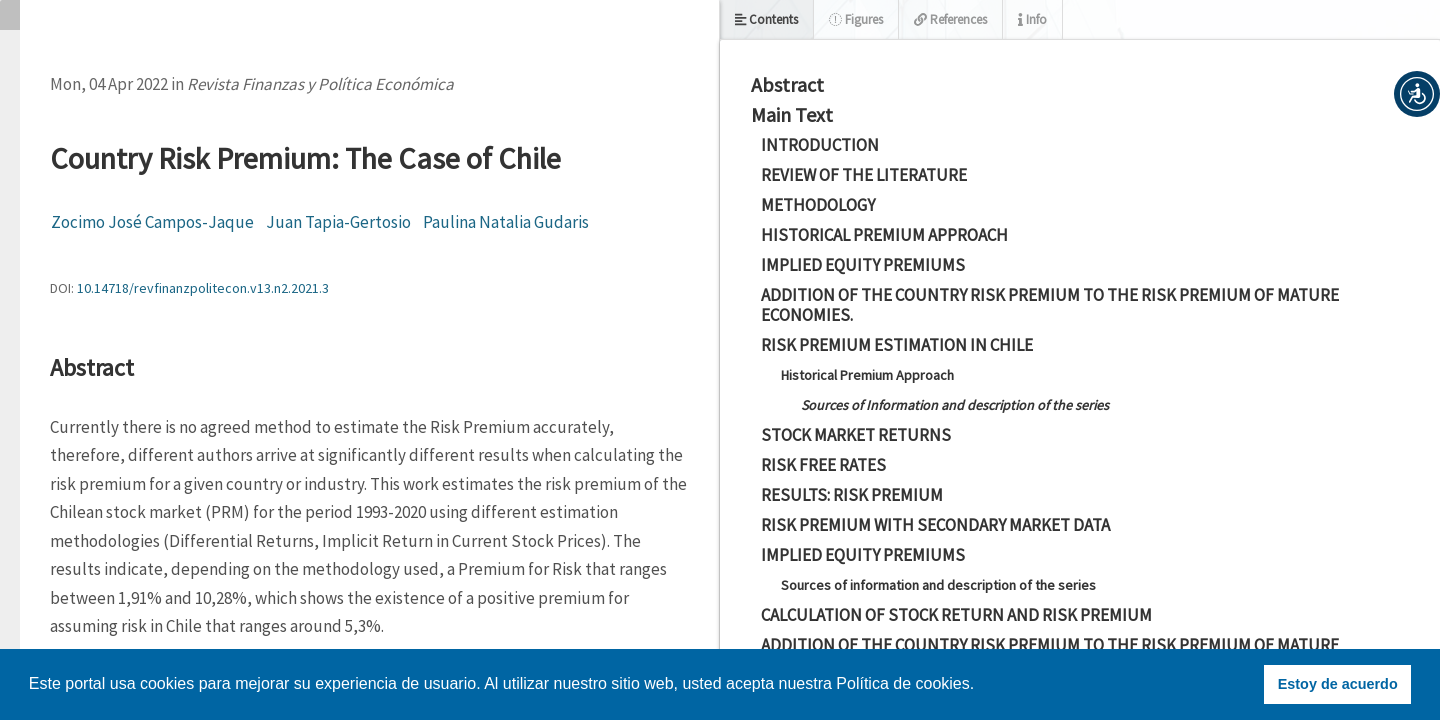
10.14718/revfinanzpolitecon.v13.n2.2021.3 (203, 288)
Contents (766, 19)
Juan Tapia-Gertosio (338, 222)
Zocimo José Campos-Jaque (152, 222)
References (950, 19)
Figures (856, 19)
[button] (1417, 94)
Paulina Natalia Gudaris (506, 222)
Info (1032, 19)
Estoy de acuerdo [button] (1338, 684)
